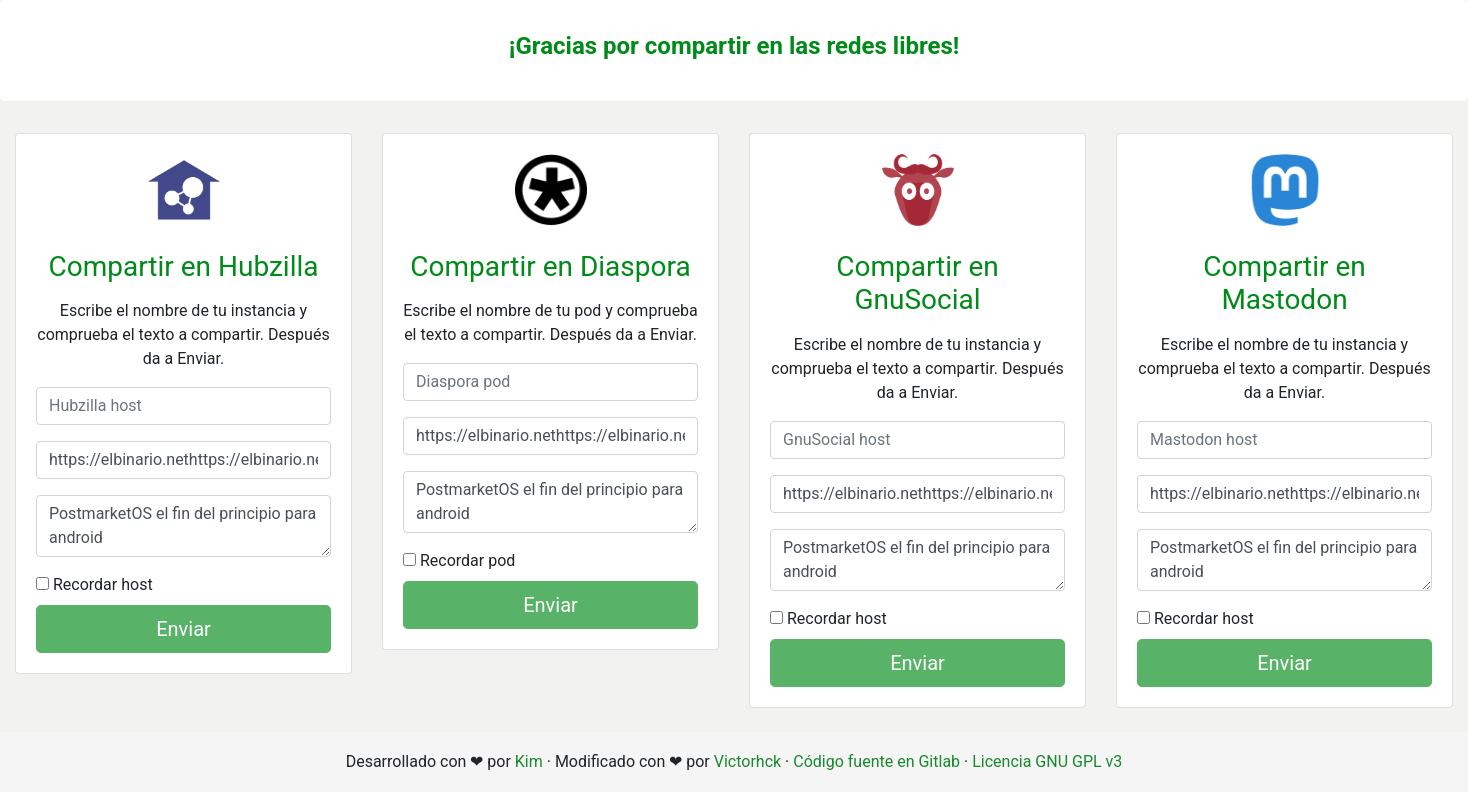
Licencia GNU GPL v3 (1047, 761)
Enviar (183, 629)
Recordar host (94, 584)
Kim (529, 761)
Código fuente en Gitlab (876, 761)
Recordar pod (459, 560)
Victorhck (747, 761)
